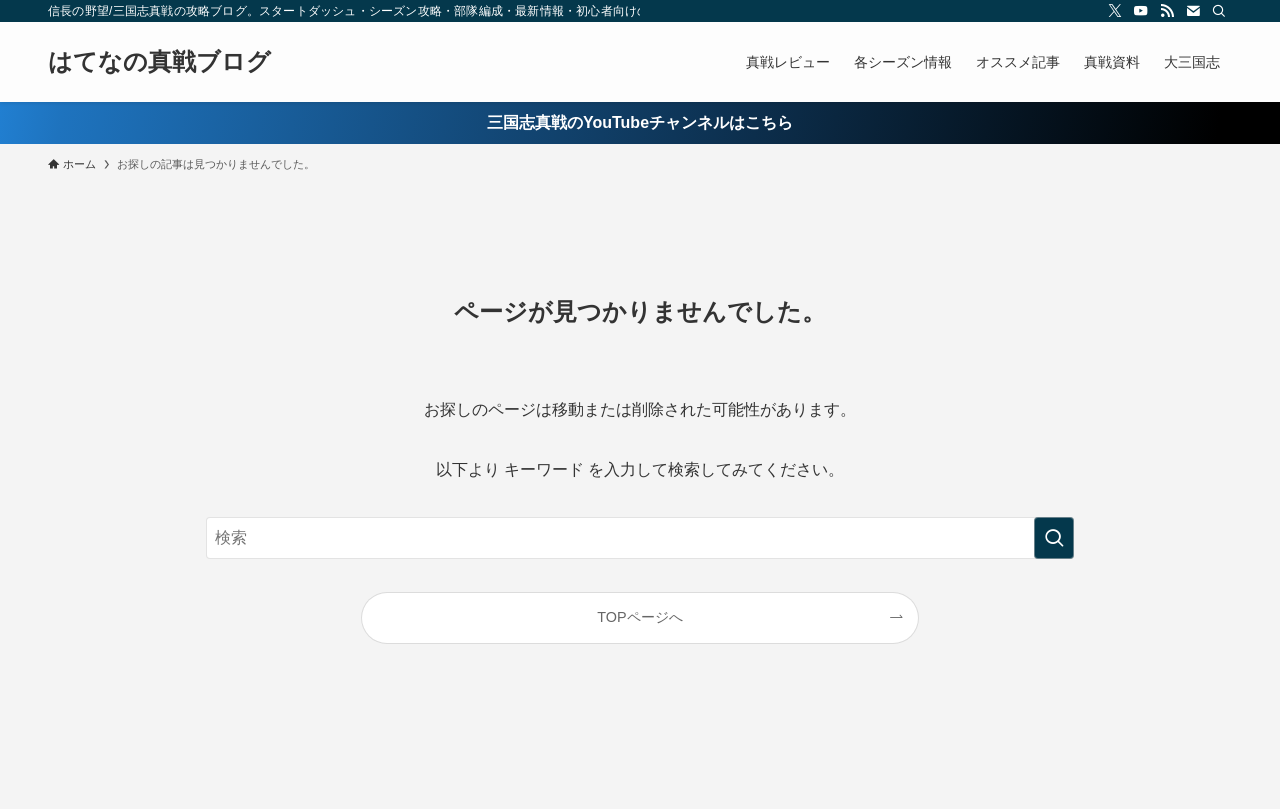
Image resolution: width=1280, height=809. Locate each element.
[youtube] (1141, 11)
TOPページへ (639, 617)
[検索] (1219, 11)
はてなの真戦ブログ (159, 62)
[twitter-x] (1115, 11)
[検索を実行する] (1054, 538)
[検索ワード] (640, 538)
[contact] (1193, 11)
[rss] (1167, 11)
